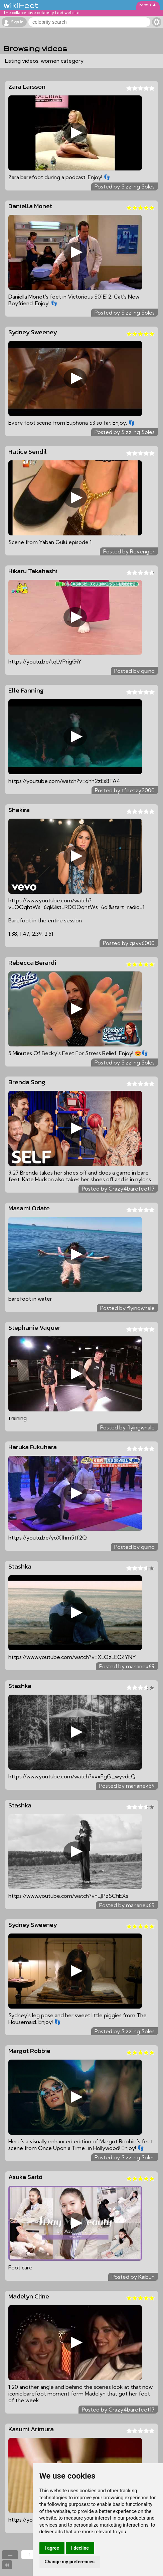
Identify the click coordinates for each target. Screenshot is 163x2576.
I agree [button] (52, 2548)
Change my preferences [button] (70, 2561)
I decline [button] (80, 2548)
